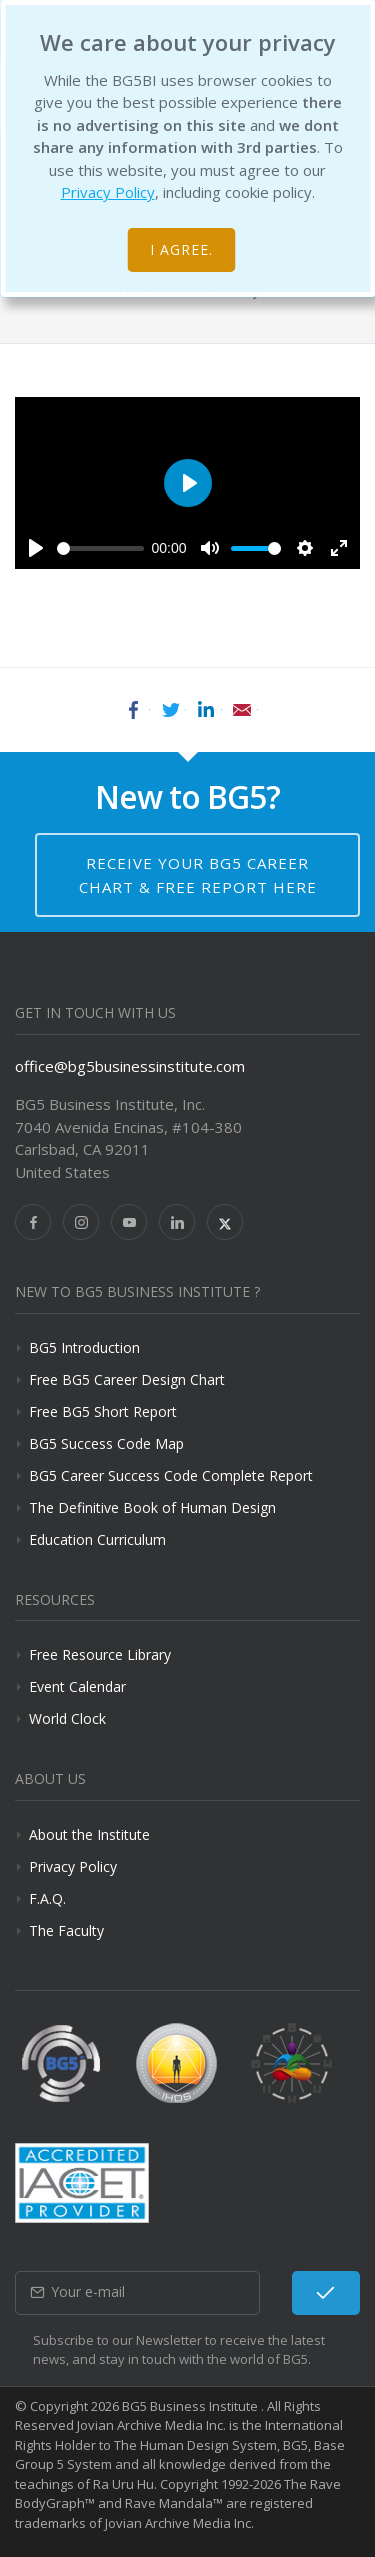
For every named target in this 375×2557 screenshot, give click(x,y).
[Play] (36, 548)
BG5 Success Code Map (106, 1443)
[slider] (100, 548)
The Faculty (66, 1930)
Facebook (134, 710)
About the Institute (89, 1834)
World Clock (67, 1718)
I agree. (181, 249)
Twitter (170, 710)
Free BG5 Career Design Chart (127, 1379)
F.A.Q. (47, 1898)
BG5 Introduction (84, 1347)
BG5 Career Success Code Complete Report (171, 1475)
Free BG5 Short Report (103, 1411)
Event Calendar (77, 1686)
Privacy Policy (108, 192)
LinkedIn (206, 710)
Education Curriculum (97, 1539)
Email (242, 710)
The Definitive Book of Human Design (152, 1507)
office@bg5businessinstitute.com (130, 1066)
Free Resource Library (100, 1654)
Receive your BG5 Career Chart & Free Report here (198, 875)
